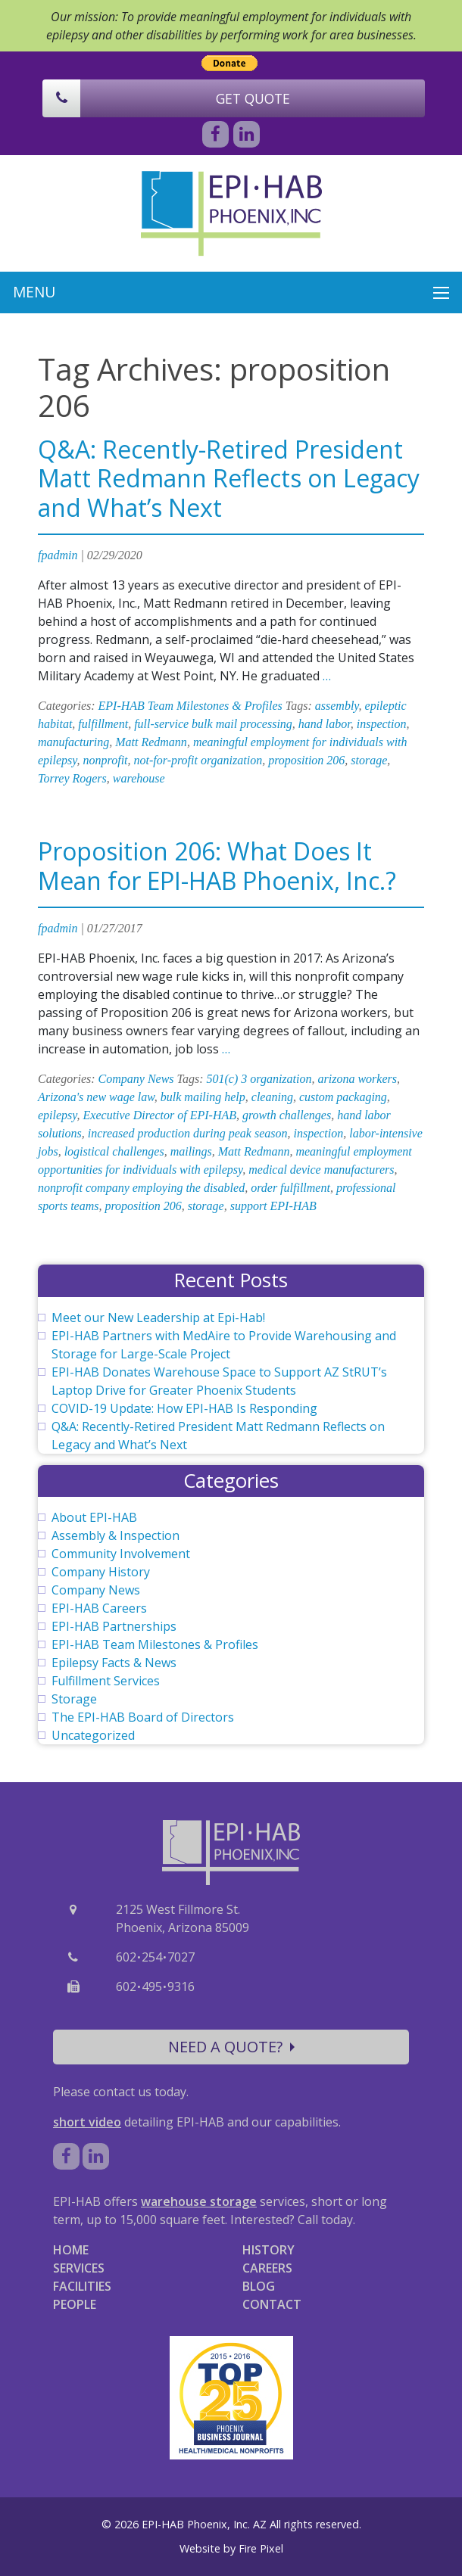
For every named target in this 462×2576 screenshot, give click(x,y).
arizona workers (356, 1078)
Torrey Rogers (72, 778)
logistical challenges (114, 1151)
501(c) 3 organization (259, 1078)
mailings (191, 1151)
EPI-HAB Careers (99, 1608)
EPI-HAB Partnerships (114, 1626)
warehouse (139, 778)
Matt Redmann (151, 742)
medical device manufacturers (321, 1169)
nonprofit (105, 760)
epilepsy (57, 1115)
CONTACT (271, 2304)
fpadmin (57, 555)
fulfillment (103, 723)
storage (369, 760)
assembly (337, 705)
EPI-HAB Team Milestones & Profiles (190, 705)
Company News (136, 1078)
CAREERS (267, 2268)
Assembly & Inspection (115, 1535)
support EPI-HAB (273, 1205)
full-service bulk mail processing (213, 723)
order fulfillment (290, 1187)
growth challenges (286, 1115)
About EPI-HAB (94, 1517)
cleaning (272, 1096)
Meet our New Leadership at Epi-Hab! (158, 1317)
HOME (71, 2250)
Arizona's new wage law (96, 1096)
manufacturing (73, 742)
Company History (101, 1571)
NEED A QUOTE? (231, 2046)
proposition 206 (306, 760)
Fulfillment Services (106, 1680)
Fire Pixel (261, 2548)
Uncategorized (93, 1735)
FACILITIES (82, 2286)
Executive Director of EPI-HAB (159, 1115)
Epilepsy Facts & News (114, 1662)
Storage (74, 1699)
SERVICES (79, 2268)
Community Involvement (121, 1553)
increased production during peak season (188, 1133)
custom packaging (343, 1096)
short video (87, 2122)
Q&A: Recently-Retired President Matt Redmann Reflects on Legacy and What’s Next (229, 478)
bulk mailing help (203, 1096)
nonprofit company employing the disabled (141, 1187)
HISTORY (268, 2250)
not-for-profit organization (198, 760)
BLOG (258, 2286)
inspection (382, 723)
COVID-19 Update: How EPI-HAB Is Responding (184, 1408)
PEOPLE (74, 2304)
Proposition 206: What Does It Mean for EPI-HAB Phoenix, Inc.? (217, 865)
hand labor (324, 723)
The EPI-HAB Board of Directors (143, 1717)
